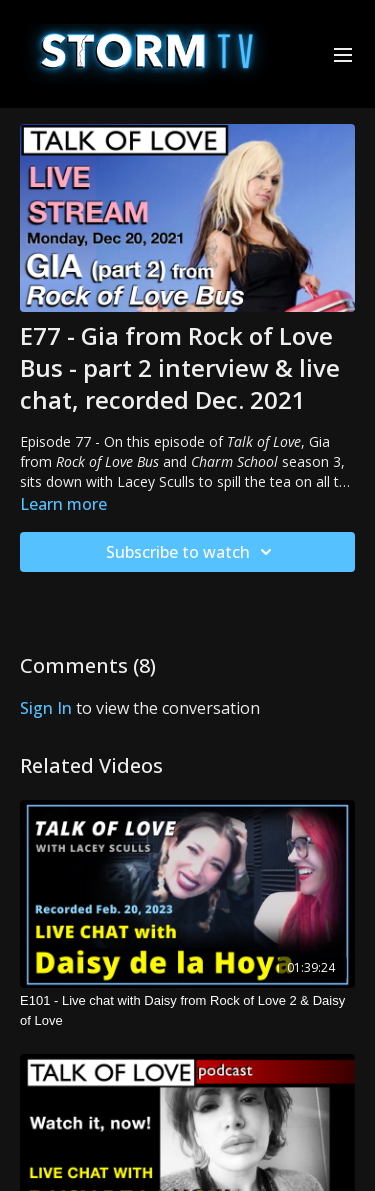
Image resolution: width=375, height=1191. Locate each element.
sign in (46, 708)
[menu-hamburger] (343, 54)
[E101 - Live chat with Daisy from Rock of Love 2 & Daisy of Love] (187, 1010)
